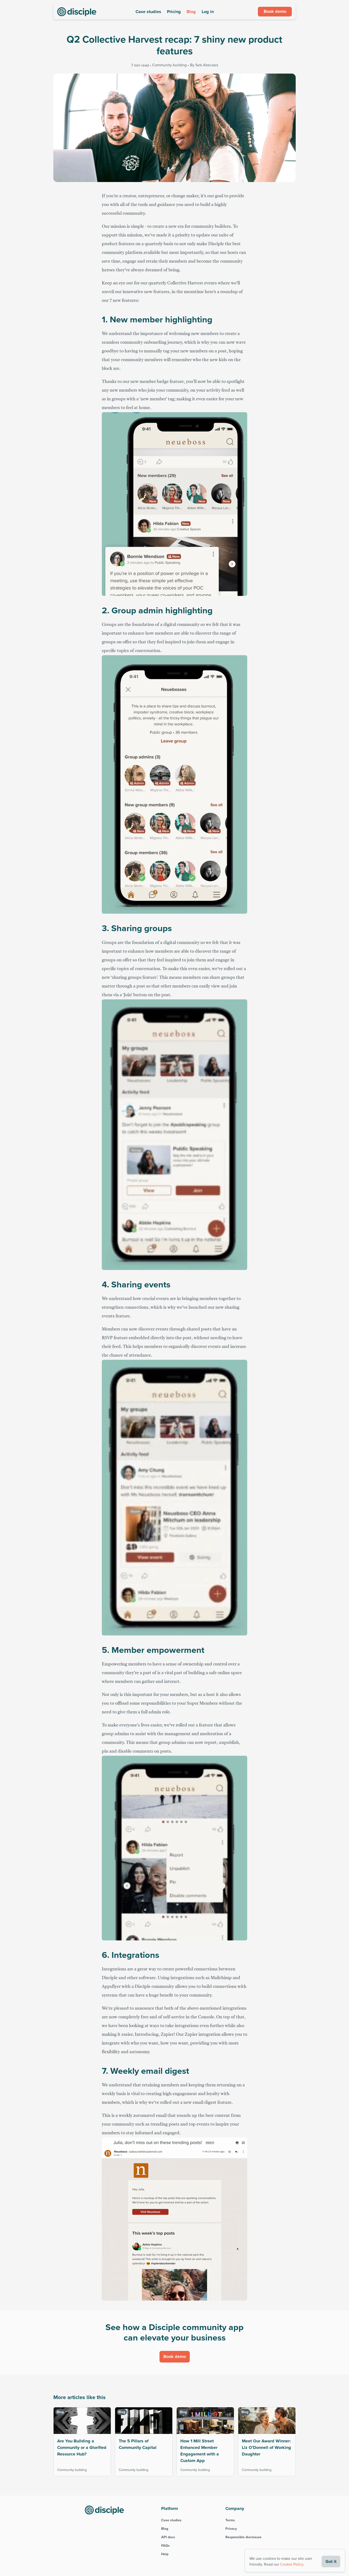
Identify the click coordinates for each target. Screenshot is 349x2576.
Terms (230, 2520)
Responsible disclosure (243, 2537)
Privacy (231, 2529)
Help (164, 2554)
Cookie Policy (291, 2564)
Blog (164, 2529)
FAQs (165, 2546)
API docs (168, 2537)
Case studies (171, 2520)
